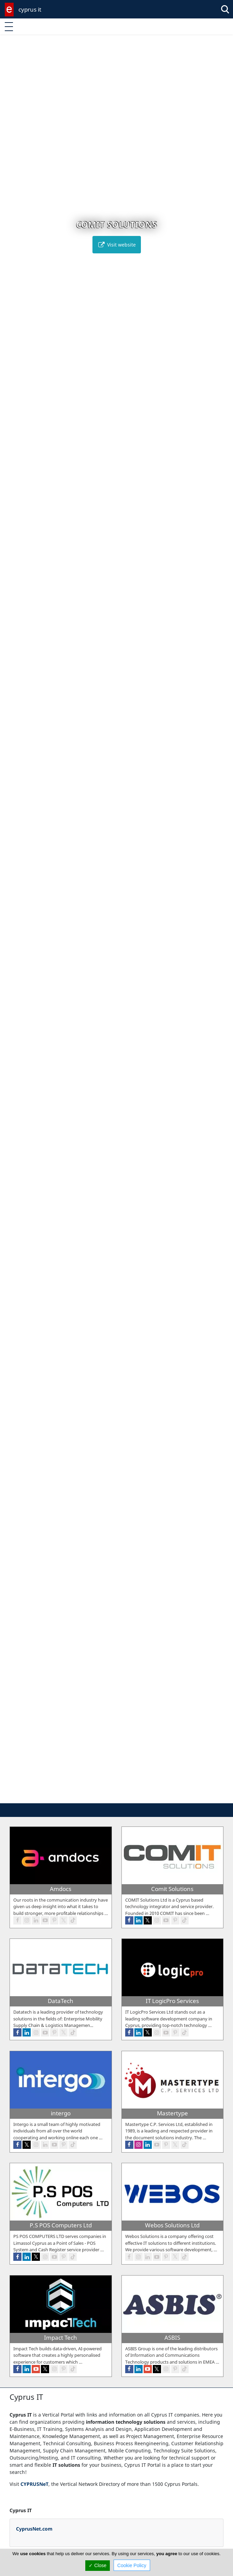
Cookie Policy (131, 2565)
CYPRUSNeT (34, 2484)
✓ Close (97, 2565)
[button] (106, 1797)
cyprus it (29, 9)
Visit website (117, 244)
